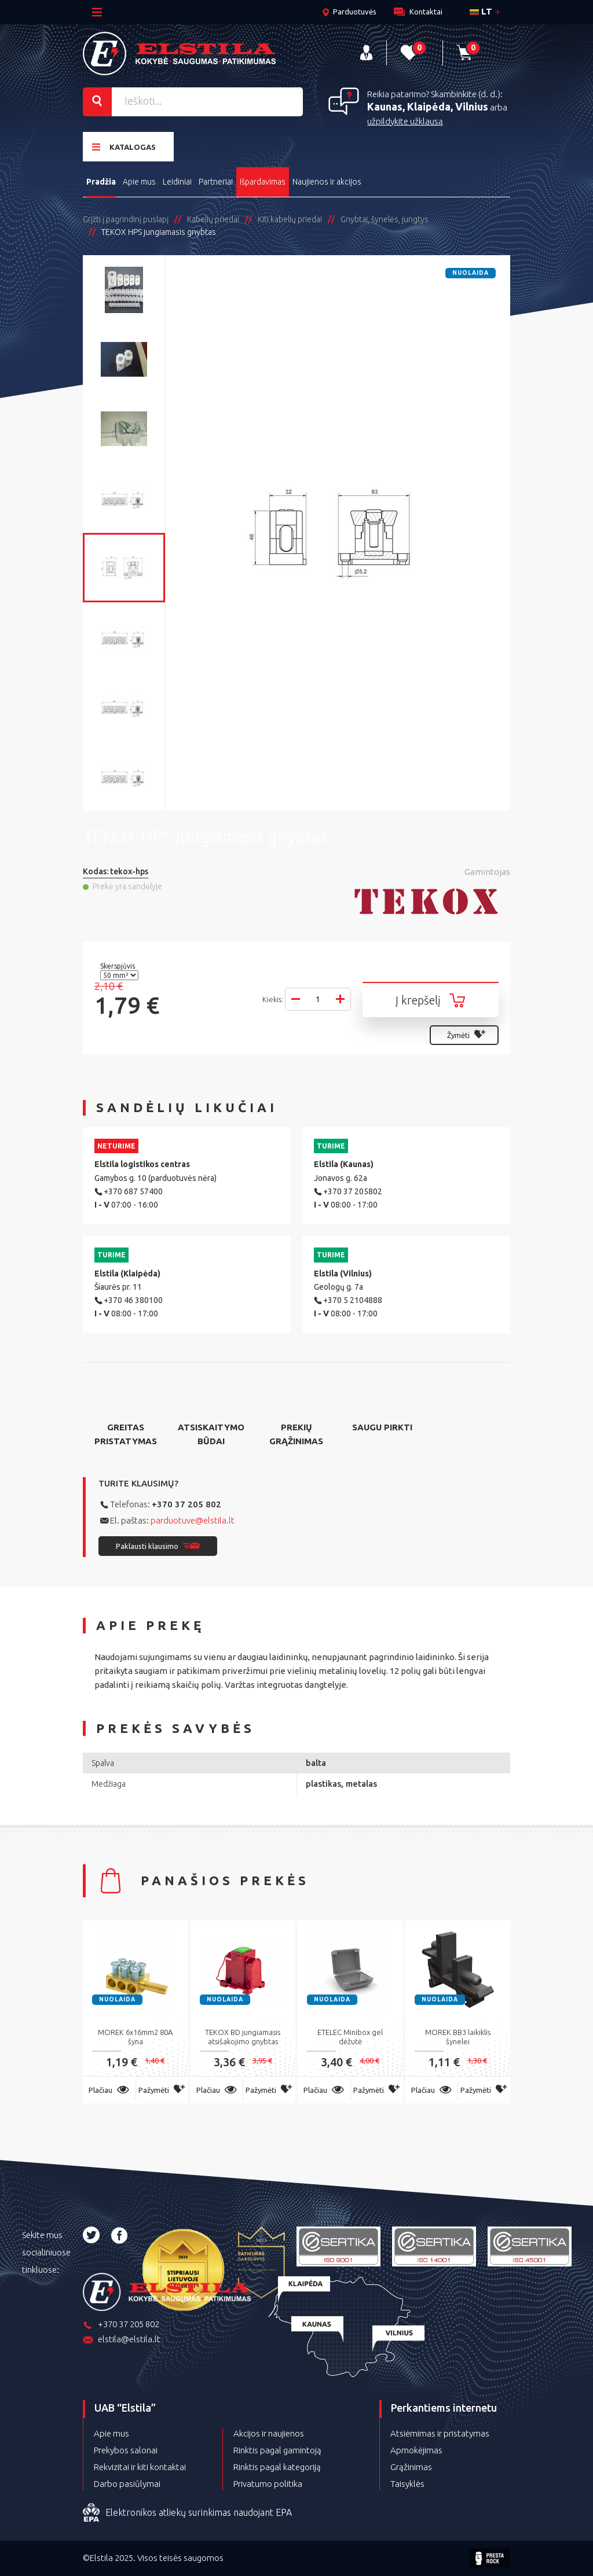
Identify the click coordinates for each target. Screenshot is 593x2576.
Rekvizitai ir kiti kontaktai (140, 2467)
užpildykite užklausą (405, 121)
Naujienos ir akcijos (326, 181)
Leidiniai (177, 181)
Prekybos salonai (126, 2450)
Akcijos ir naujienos (268, 2433)
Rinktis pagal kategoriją (277, 2467)
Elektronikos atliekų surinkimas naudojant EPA (187, 2513)
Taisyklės (407, 2484)
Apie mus (139, 181)
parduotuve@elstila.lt (193, 1520)
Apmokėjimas (416, 2450)
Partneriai (216, 181)
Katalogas (124, 146)
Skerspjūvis (118, 966)
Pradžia (101, 181)
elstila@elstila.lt (121, 2340)
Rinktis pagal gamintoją (277, 2450)
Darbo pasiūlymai (127, 2484)
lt (481, 11)
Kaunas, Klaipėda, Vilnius (427, 106)
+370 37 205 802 (186, 1504)
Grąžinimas (411, 2467)
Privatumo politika (267, 2484)
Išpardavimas (262, 181)
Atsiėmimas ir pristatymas (439, 2433)
